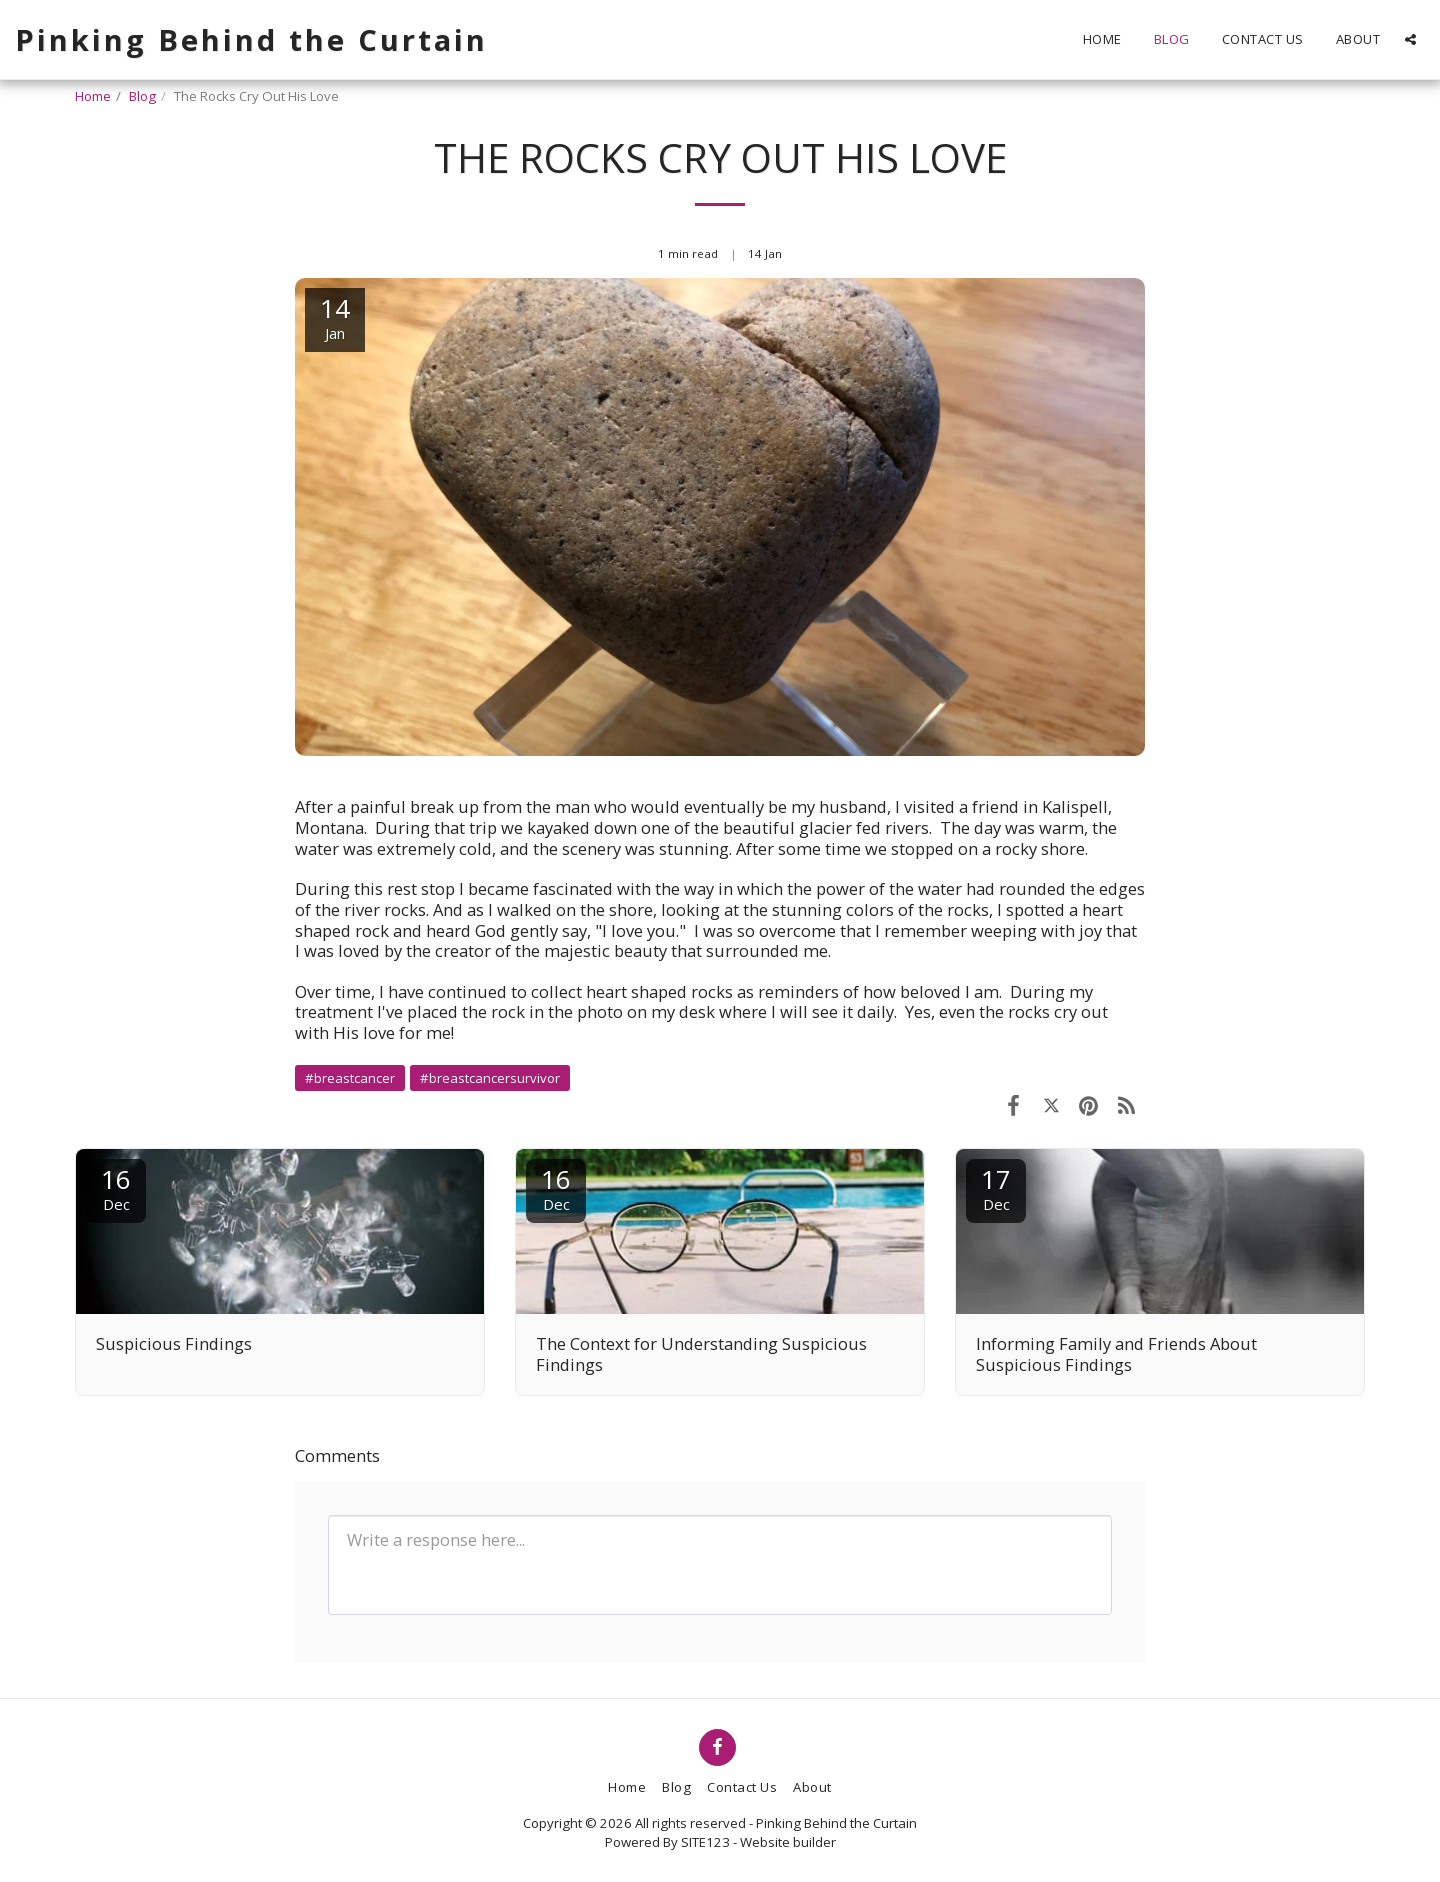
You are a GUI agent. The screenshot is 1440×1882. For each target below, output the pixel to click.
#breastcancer (350, 1078)
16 (116, 1187)
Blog (142, 96)
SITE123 (705, 1842)
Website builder (788, 1842)
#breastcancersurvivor (490, 1078)
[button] (1410, 39)
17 (996, 1187)
